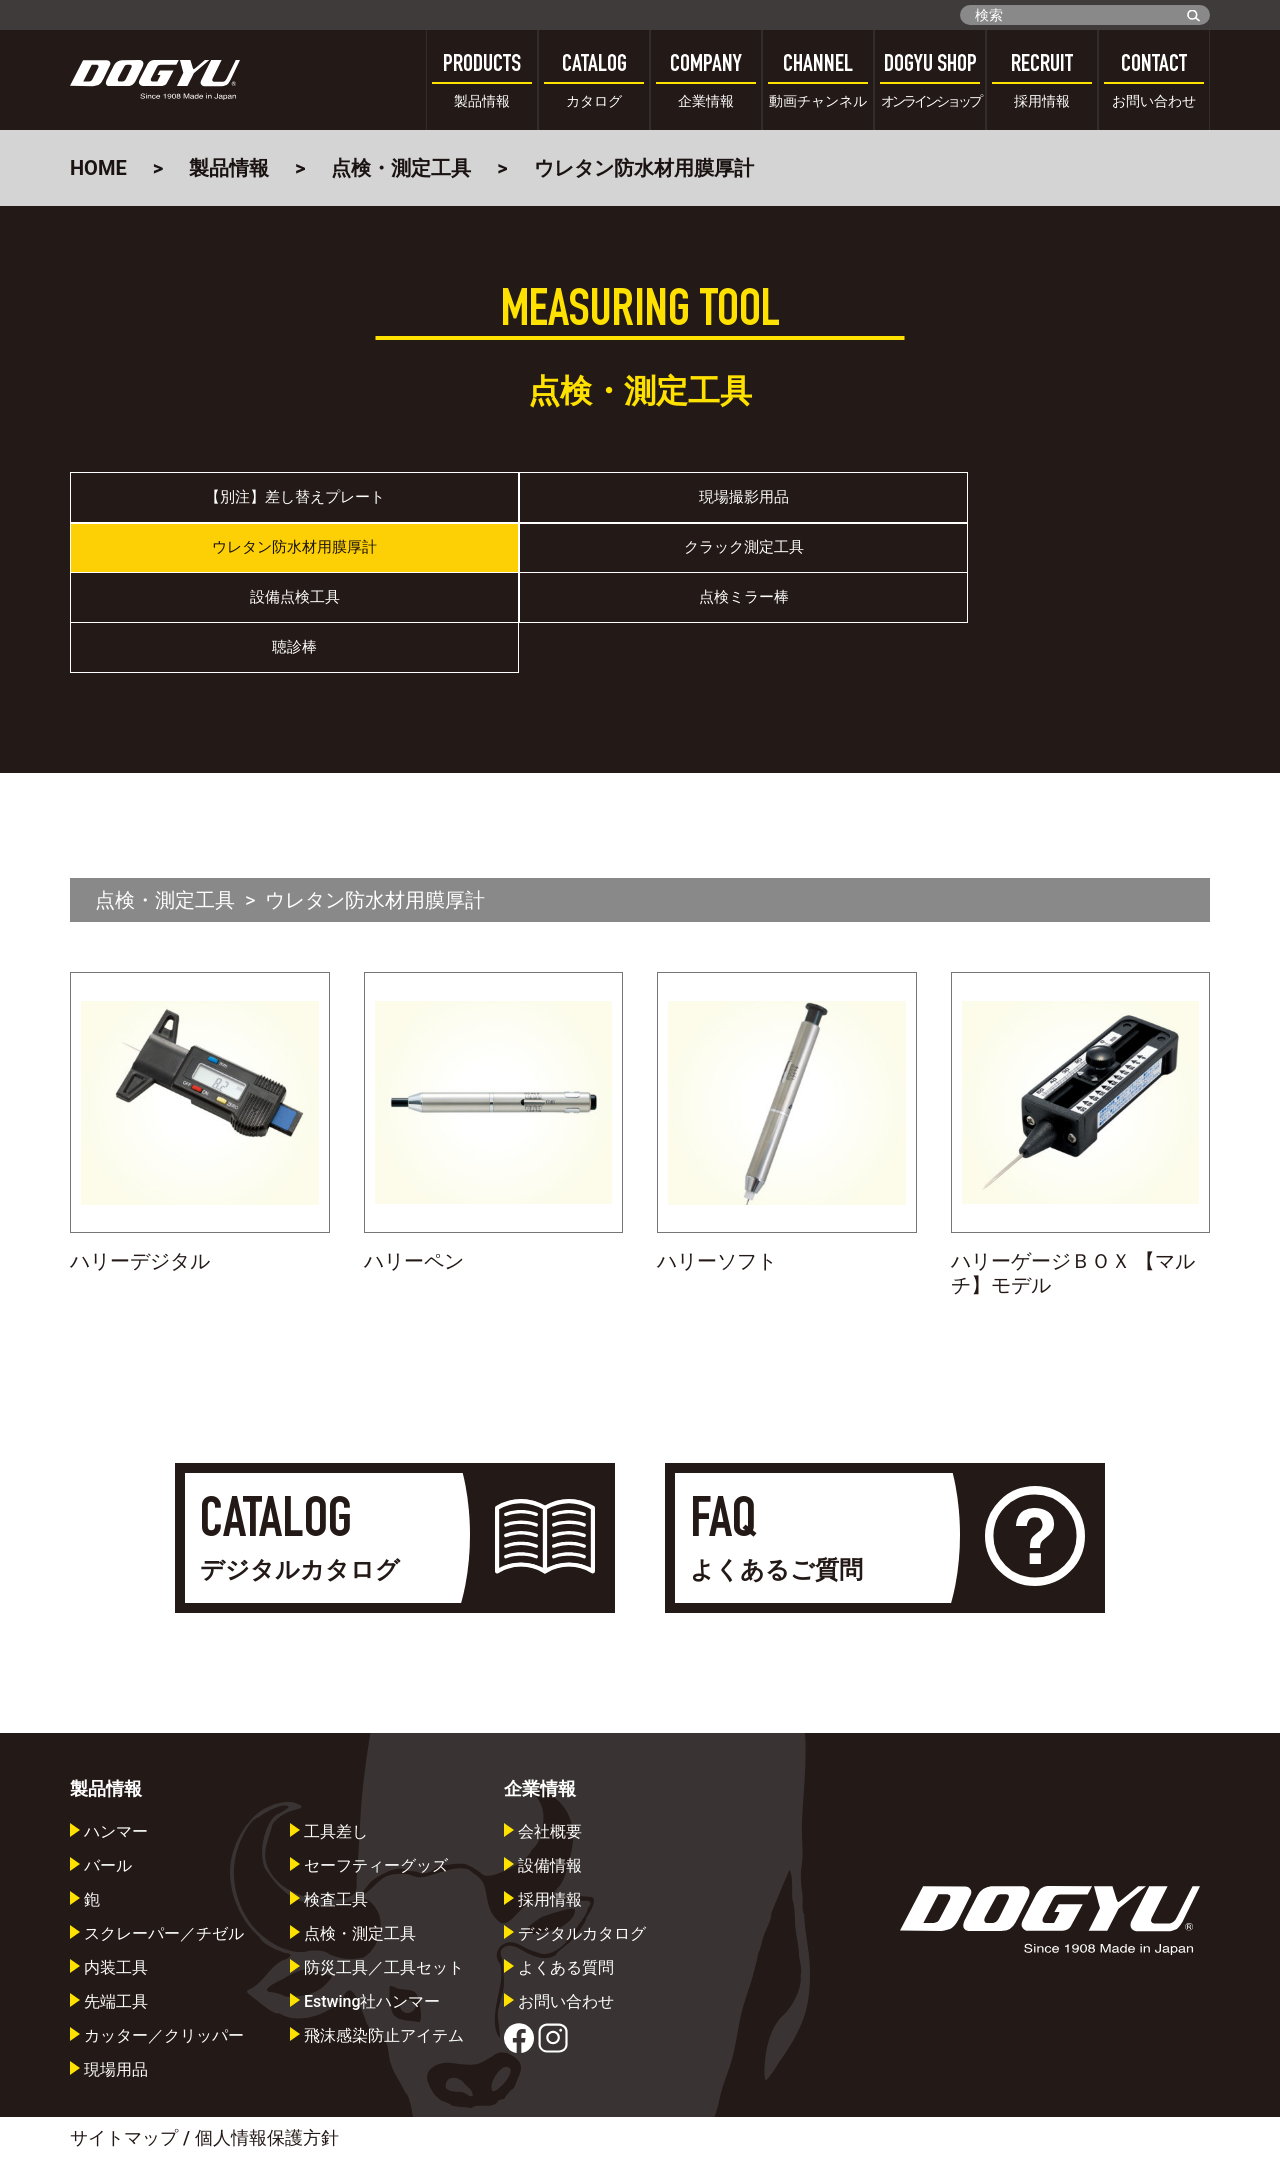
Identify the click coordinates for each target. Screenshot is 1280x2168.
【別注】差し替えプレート (213, 506)
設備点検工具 (213, 573)
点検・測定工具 (401, 168)
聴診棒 (783, 573)
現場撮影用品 (498, 506)
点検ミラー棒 (498, 573)
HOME (98, 168)
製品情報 (229, 168)
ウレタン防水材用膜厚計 (783, 506)
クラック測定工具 (1068, 506)
